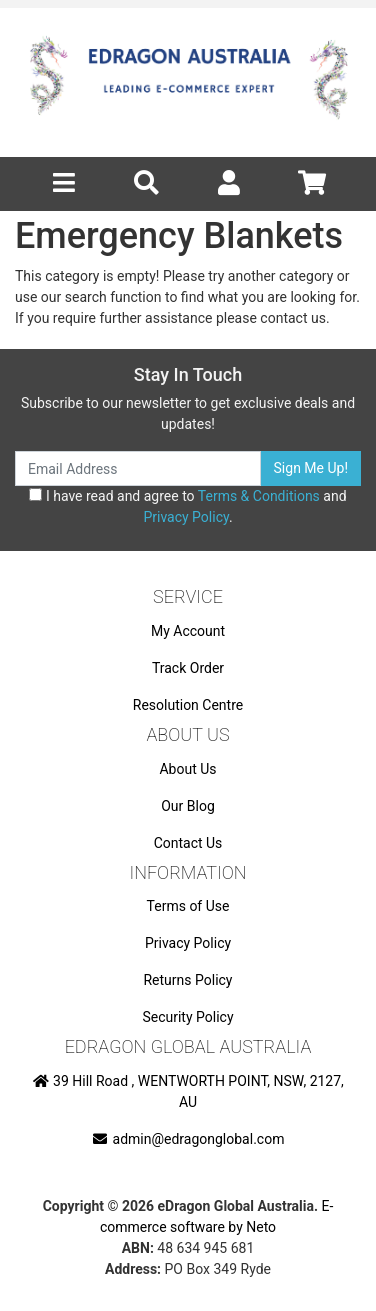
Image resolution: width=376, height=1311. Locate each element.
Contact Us (188, 843)
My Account (188, 631)
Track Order (188, 668)
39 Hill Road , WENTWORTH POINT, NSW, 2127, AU (188, 1091)
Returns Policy (187, 980)
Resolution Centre (188, 705)
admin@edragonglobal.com (188, 1139)
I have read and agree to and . (187, 506)
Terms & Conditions (259, 496)
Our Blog (188, 806)
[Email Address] (138, 468)
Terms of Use (188, 906)
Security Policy (187, 1017)
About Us (187, 769)
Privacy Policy (185, 517)
